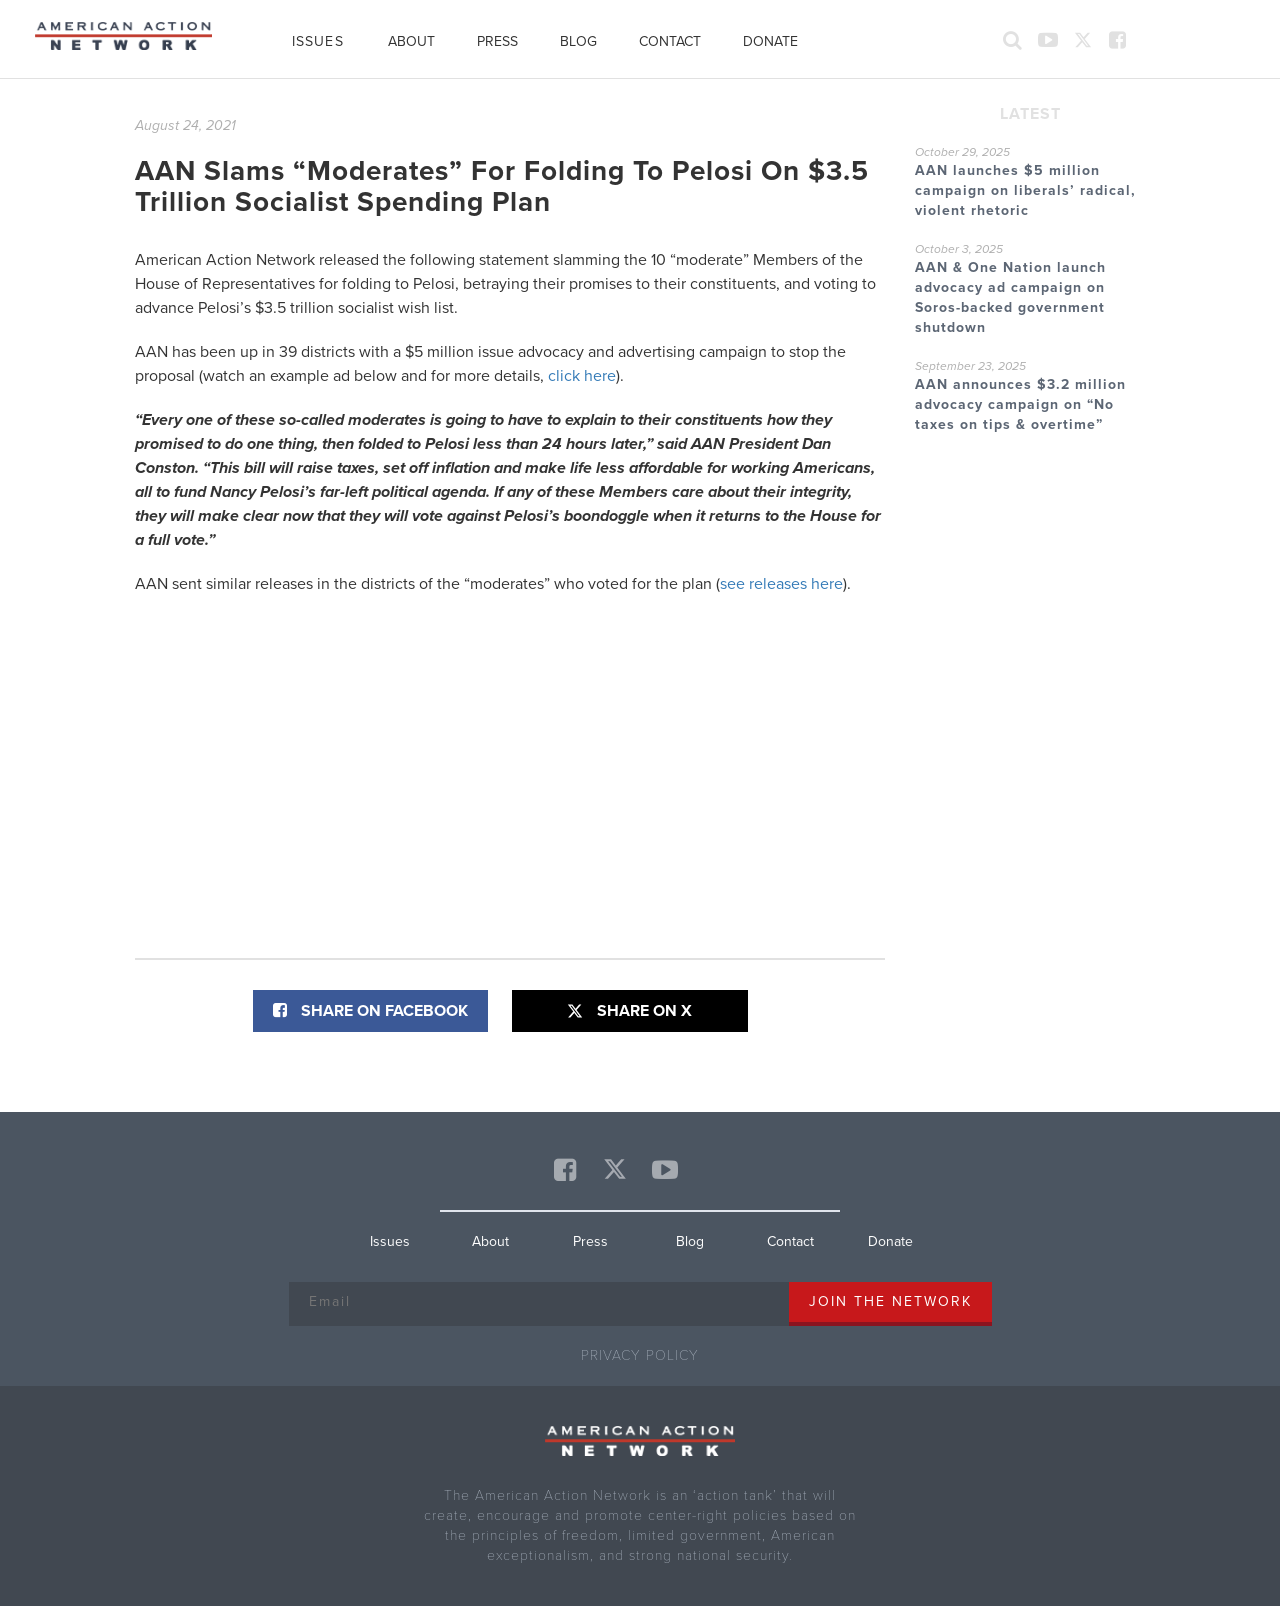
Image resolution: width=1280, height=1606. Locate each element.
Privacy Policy (640, 1355)
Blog (578, 41)
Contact (670, 41)
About (411, 41)
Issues (318, 41)
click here (582, 376)
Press (497, 41)
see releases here (781, 584)
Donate (770, 41)
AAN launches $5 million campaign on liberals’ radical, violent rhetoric (1025, 190)
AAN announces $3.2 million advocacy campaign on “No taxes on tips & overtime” (1020, 404)
